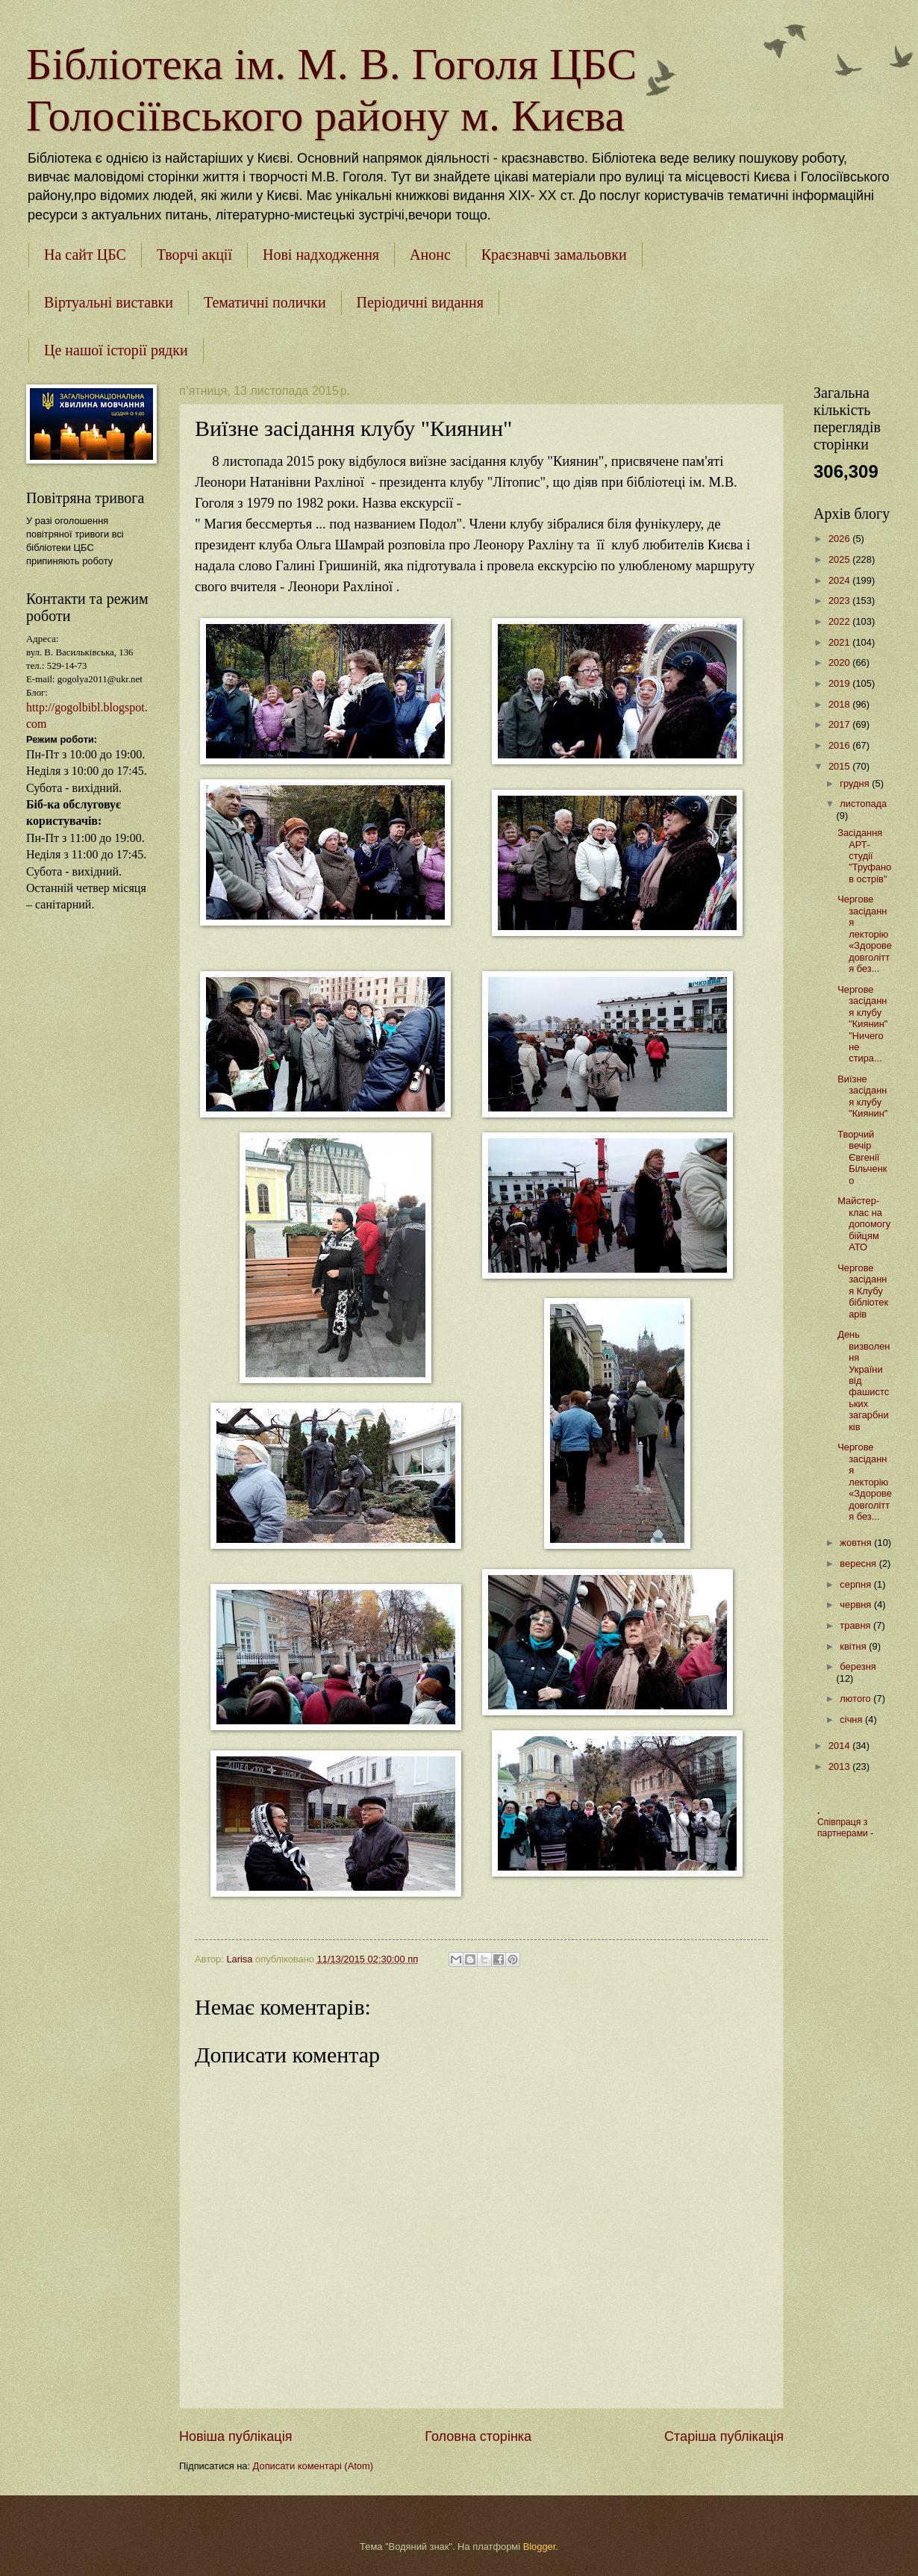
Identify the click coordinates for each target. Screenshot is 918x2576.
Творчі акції (194, 254)
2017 (840, 724)
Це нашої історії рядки (116, 350)
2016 (840, 745)
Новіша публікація (235, 2436)
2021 (840, 642)
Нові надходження (321, 254)
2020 (840, 662)
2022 (840, 621)
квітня (854, 1646)
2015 (840, 766)
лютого (856, 1698)
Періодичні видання (420, 302)
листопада (863, 803)
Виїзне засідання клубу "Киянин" (862, 1096)
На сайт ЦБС (85, 254)
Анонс (430, 254)
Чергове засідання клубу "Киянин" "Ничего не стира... (862, 1024)
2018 (840, 704)
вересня (859, 1563)
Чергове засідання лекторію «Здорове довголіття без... (864, 934)
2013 (840, 1766)
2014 (840, 1745)
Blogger (539, 2546)
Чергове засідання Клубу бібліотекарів (862, 1291)
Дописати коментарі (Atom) (313, 2465)
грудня (856, 783)
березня (857, 1666)
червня (857, 1604)
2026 (840, 538)
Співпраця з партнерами (843, 1828)
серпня (856, 1584)
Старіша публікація (724, 2436)
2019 (840, 683)
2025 (840, 559)
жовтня (857, 1542)
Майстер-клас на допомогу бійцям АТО (863, 1224)
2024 (840, 580)
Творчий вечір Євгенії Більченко (862, 1157)
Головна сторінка (478, 2436)
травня (856, 1625)
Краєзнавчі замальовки (554, 254)
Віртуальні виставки (108, 302)
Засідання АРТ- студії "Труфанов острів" (864, 856)
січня (852, 1719)
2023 (840, 600)
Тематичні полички (265, 302)
